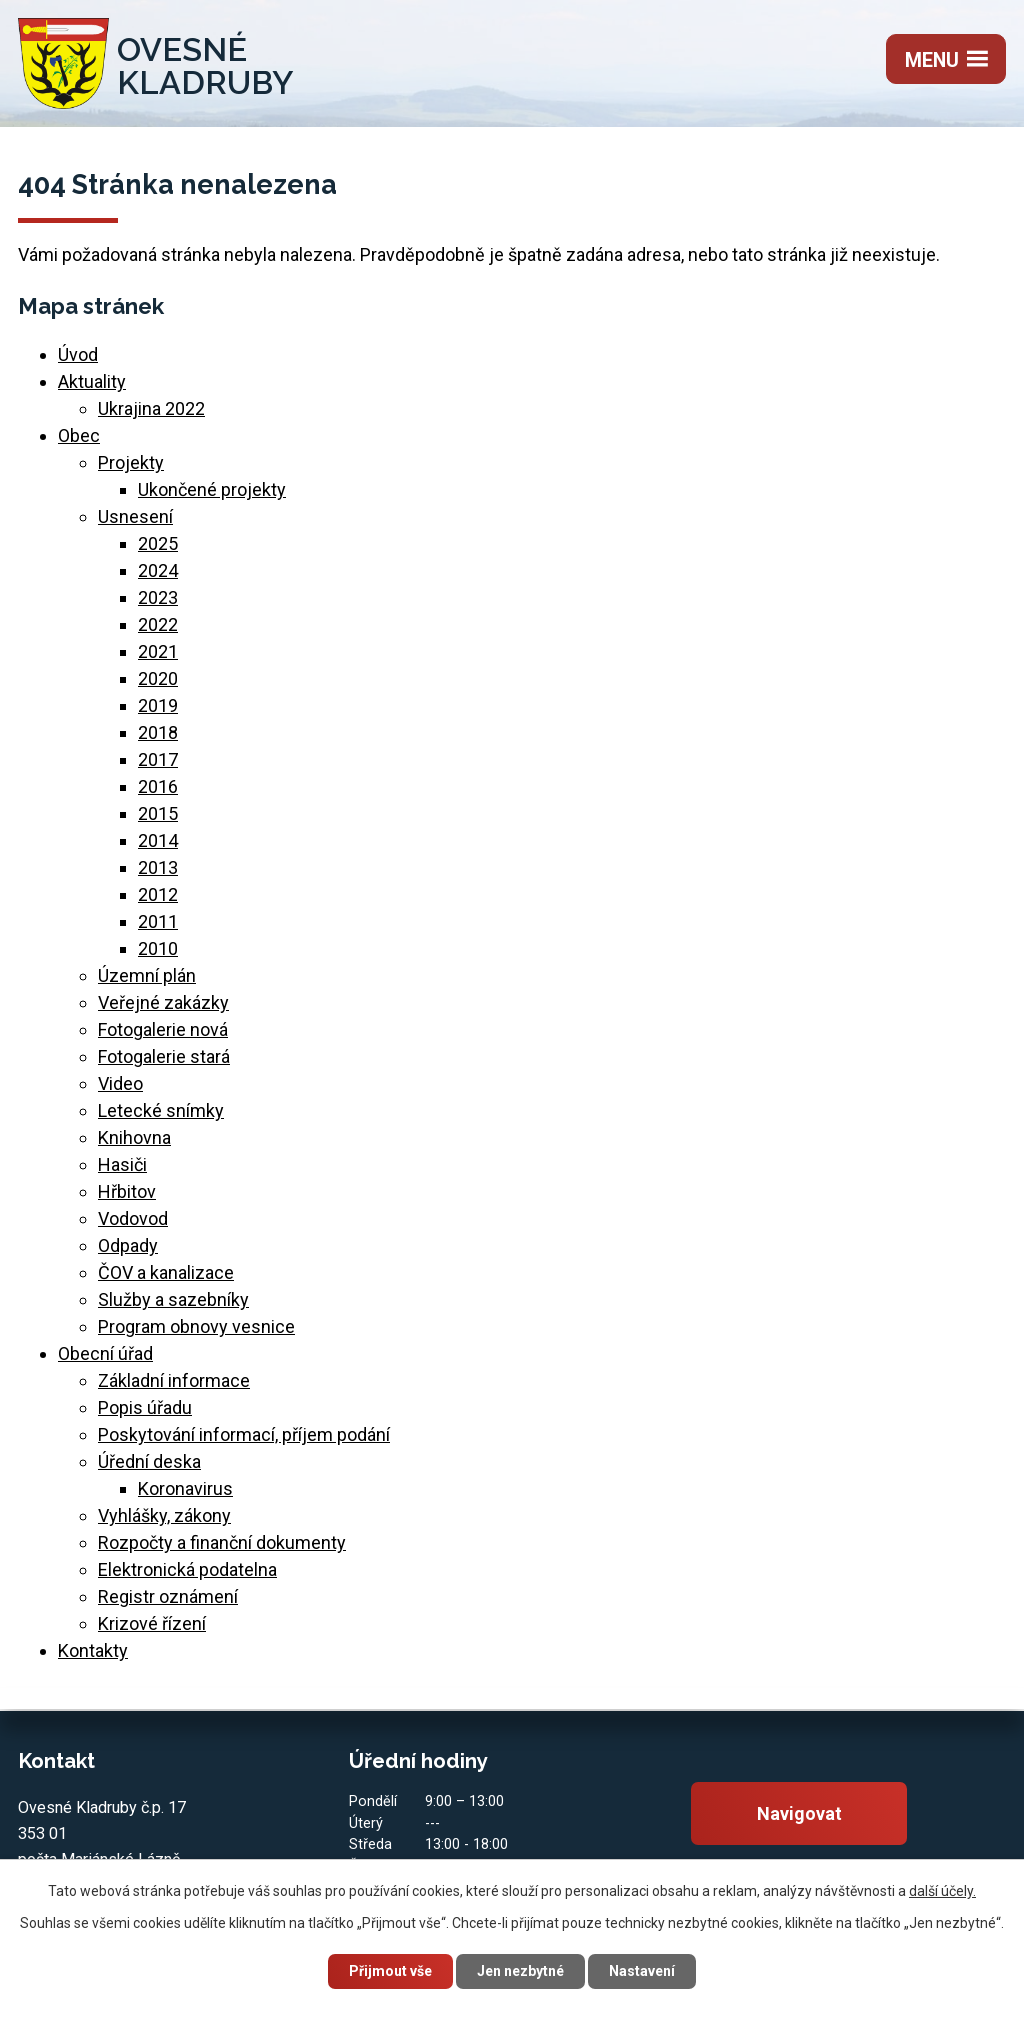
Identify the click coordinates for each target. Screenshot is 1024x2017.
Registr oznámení (168, 1596)
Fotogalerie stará (164, 1056)
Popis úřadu (145, 1407)
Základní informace (174, 1380)
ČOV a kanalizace (166, 1272)
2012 (158, 894)
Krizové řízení (152, 1623)
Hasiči (122, 1164)
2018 (158, 732)
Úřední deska (149, 1461)
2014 (158, 840)
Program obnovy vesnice (196, 1326)
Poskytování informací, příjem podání (244, 1434)
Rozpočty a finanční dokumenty (222, 1542)
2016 (158, 786)
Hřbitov (127, 1191)
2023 (158, 597)
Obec (79, 435)
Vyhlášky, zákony (164, 1515)
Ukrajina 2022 (151, 408)
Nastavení (642, 1971)
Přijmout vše (390, 1971)
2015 (158, 813)
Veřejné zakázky (163, 1002)
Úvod (78, 354)
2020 (158, 678)
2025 (158, 543)
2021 (158, 651)
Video (120, 1083)
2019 (158, 705)
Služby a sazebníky (173, 1299)
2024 (158, 570)
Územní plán (147, 975)
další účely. (942, 1891)
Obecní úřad (105, 1353)
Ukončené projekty (212, 489)
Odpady (128, 1245)
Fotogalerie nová (163, 1029)
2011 (158, 921)
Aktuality (92, 381)
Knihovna (134, 1137)
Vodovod (133, 1218)
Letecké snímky (161, 1110)
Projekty (131, 462)
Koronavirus (185, 1488)
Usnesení (135, 516)
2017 (158, 759)
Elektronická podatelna (187, 1569)
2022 (158, 624)
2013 (158, 867)
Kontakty (93, 1650)
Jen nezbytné (520, 1971)
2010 (158, 948)
